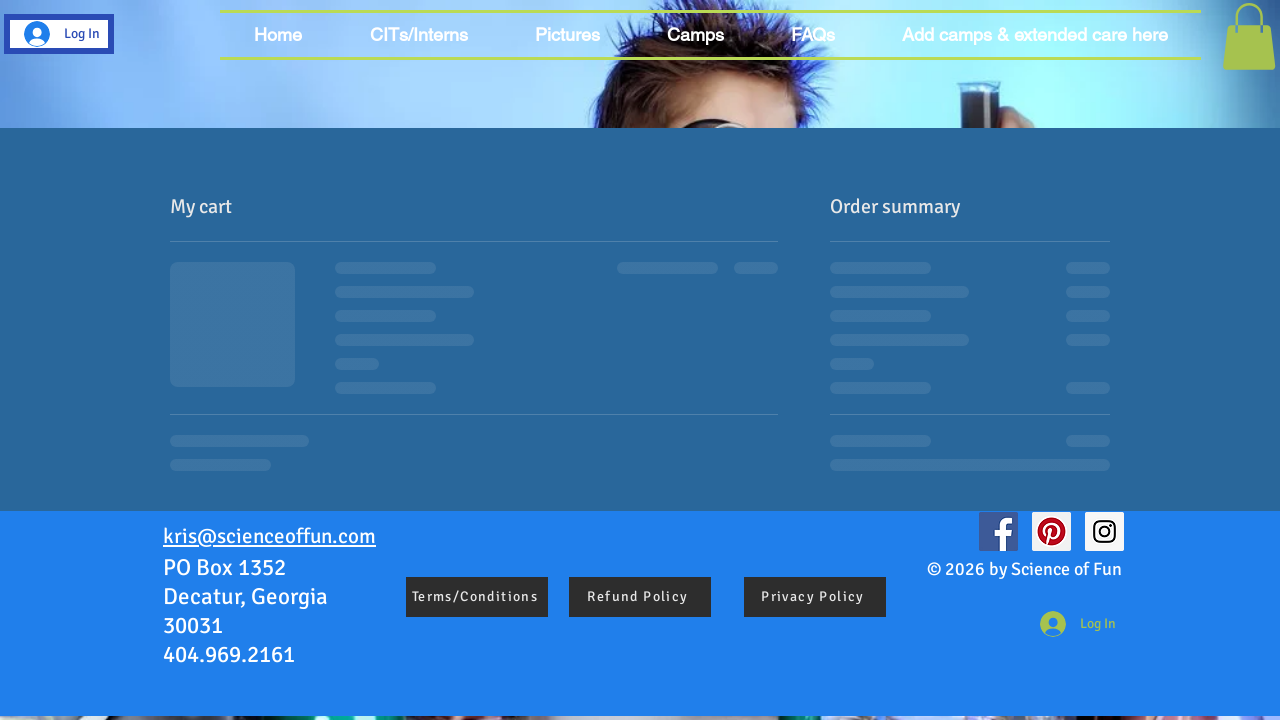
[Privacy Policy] (815, 597)
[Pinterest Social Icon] (1051, 531)
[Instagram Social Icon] (1104, 531)
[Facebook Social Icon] (998, 531)
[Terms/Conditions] (477, 597)
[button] (695, 35)
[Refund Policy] (640, 597)
